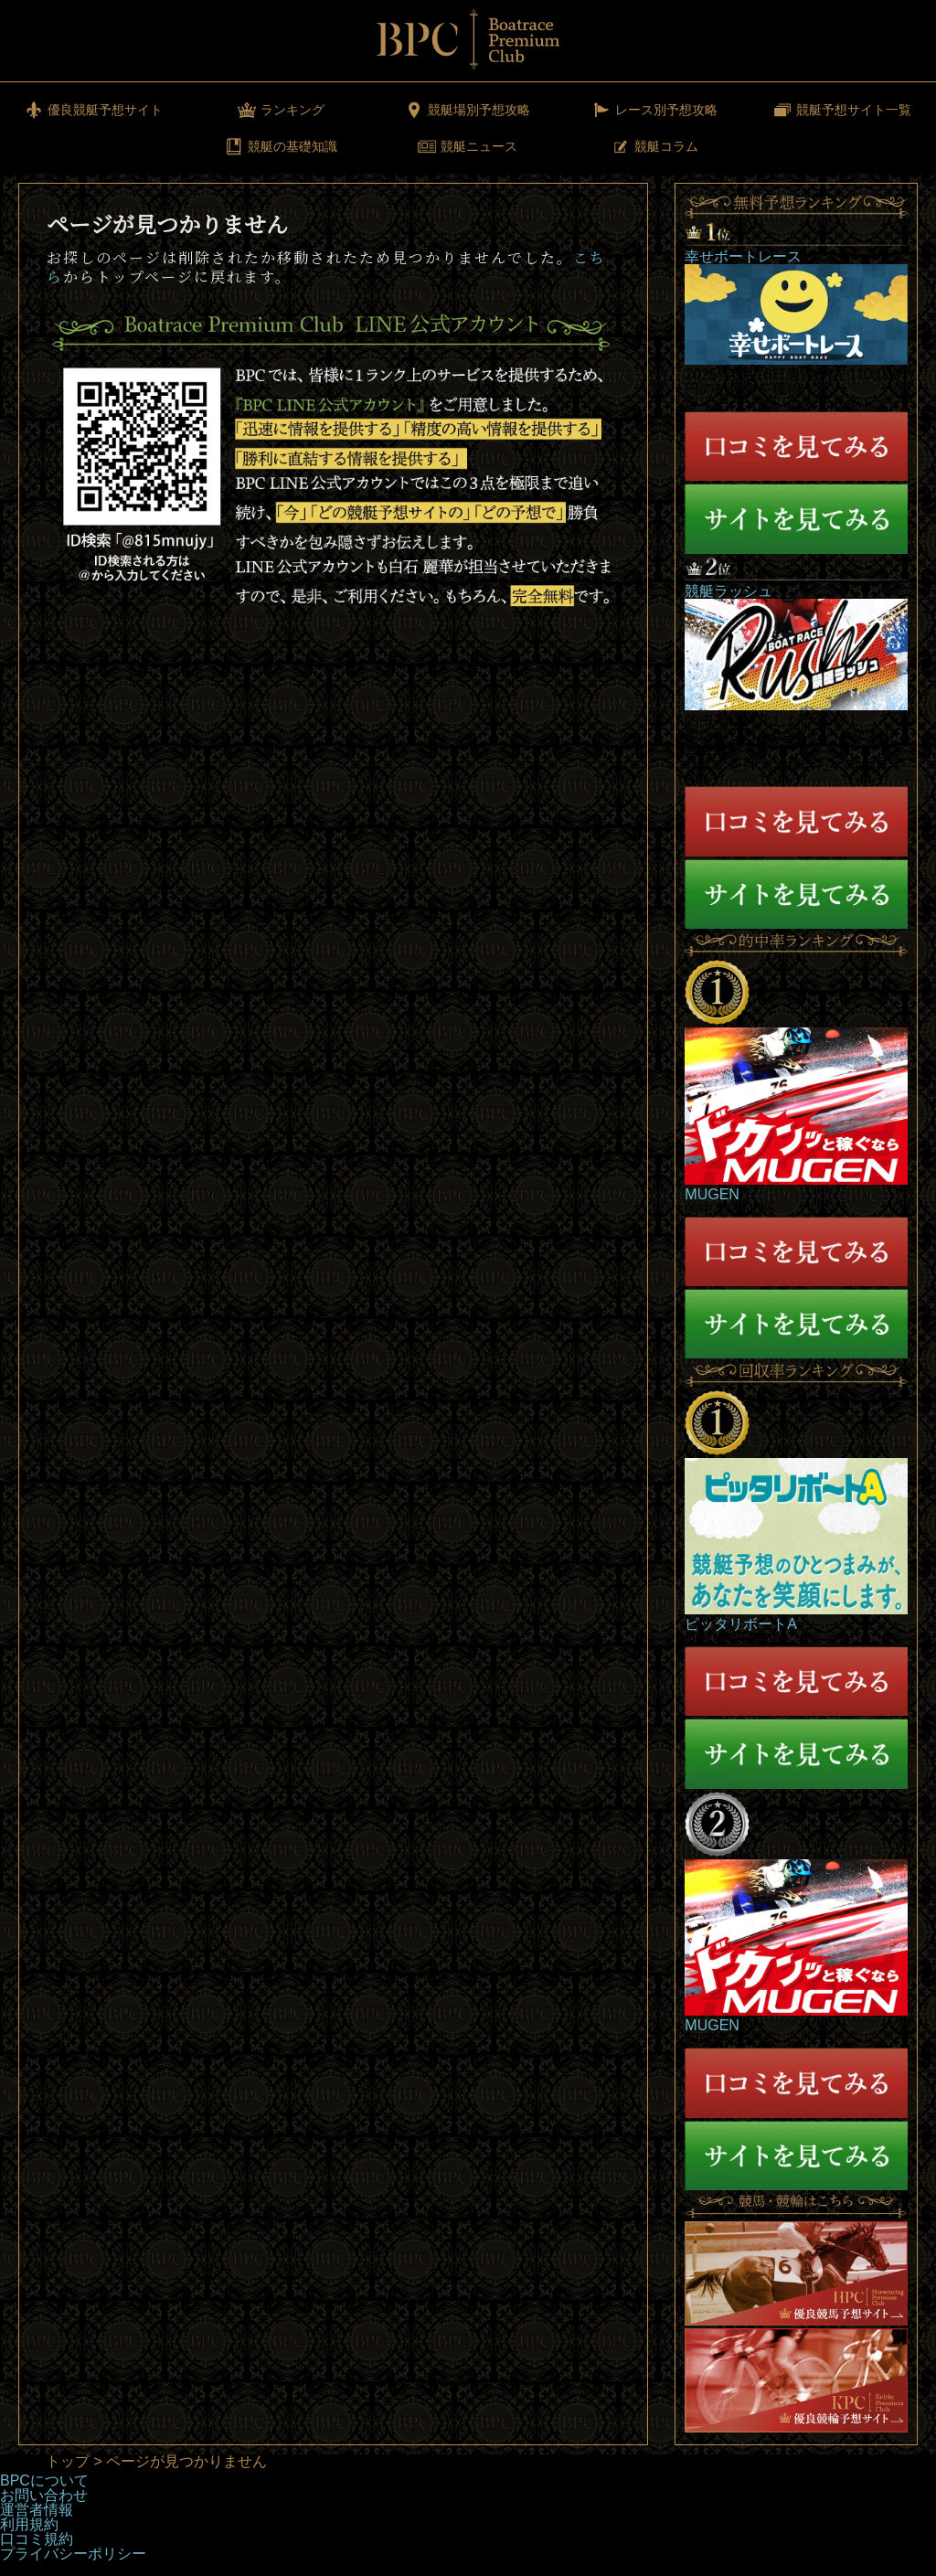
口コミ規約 (36, 2539)
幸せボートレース (743, 256)
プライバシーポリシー (73, 2553)
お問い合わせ (44, 2495)
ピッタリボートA (741, 1624)
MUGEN (712, 1194)
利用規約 (29, 2524)
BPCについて (44, 2480)
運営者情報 (36, 2509)
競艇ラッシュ (728, 591)
